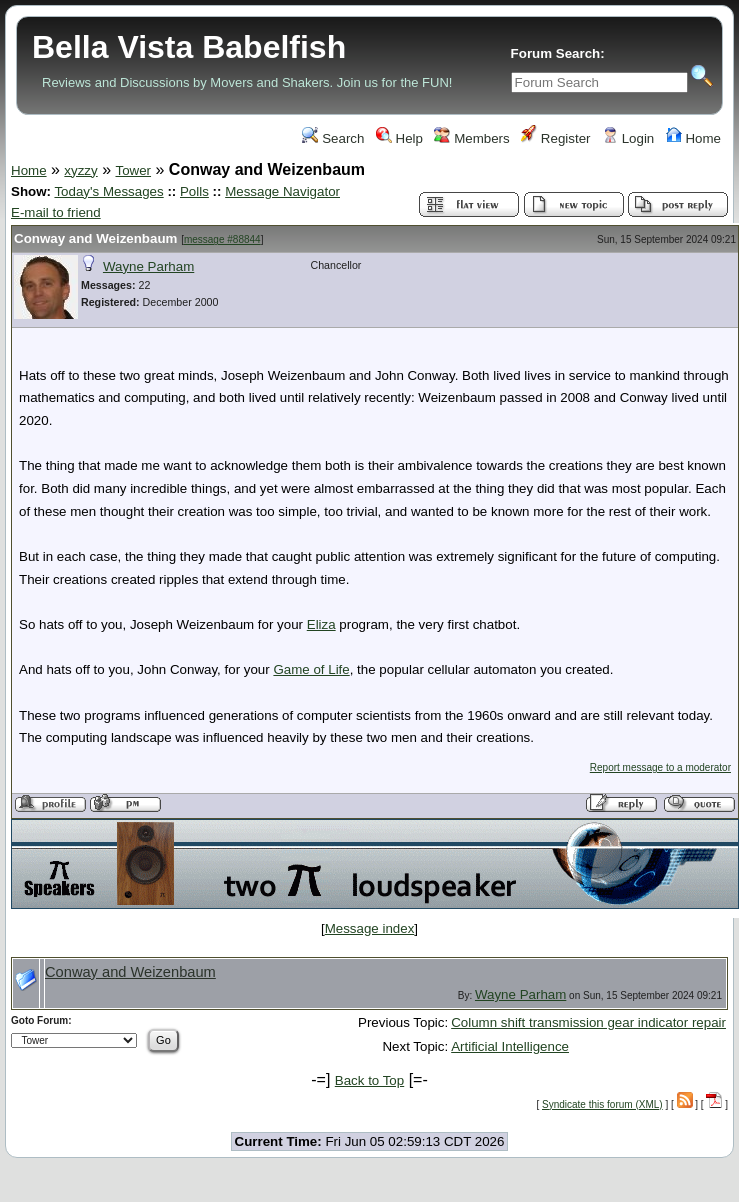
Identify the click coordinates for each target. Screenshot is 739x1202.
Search (333, 138)
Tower (133, 170)
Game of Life (311, 669)
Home (693, 138)
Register (555, 138)
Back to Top (369, 1080)
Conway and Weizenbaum (95, 238)
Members (471, 138)
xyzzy (80, 170)
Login (628, 138)
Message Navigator (282, 191)
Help (399, 138)
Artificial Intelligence (510, 1046)
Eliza (321, 624)
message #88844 (222, 239)
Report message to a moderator (660, 767)
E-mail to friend (56, 212)
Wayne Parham (148, 266)
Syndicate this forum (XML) (602, 1104)
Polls (194, 191)
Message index (370, 928)
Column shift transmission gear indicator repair (588, 1022)
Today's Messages (108, 191)
